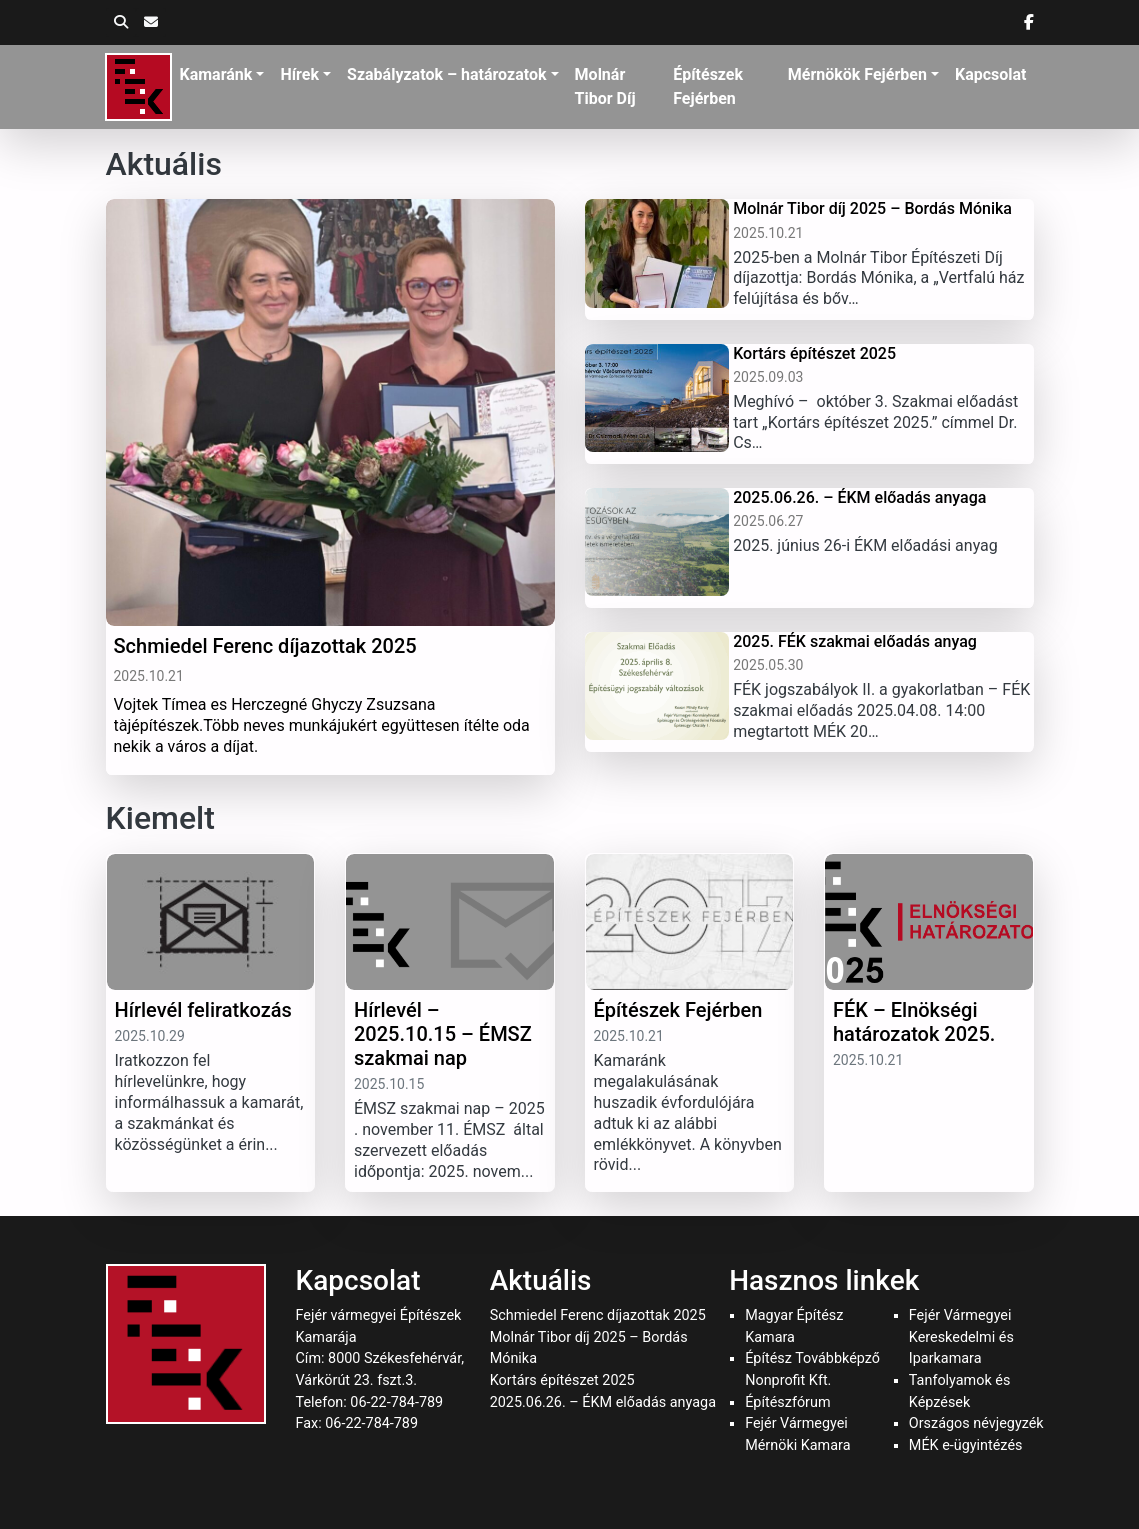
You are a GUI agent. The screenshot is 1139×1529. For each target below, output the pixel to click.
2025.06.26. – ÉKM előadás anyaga (603, 1402)
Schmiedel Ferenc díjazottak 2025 (598, 1315)
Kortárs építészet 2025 (562, 1380)
